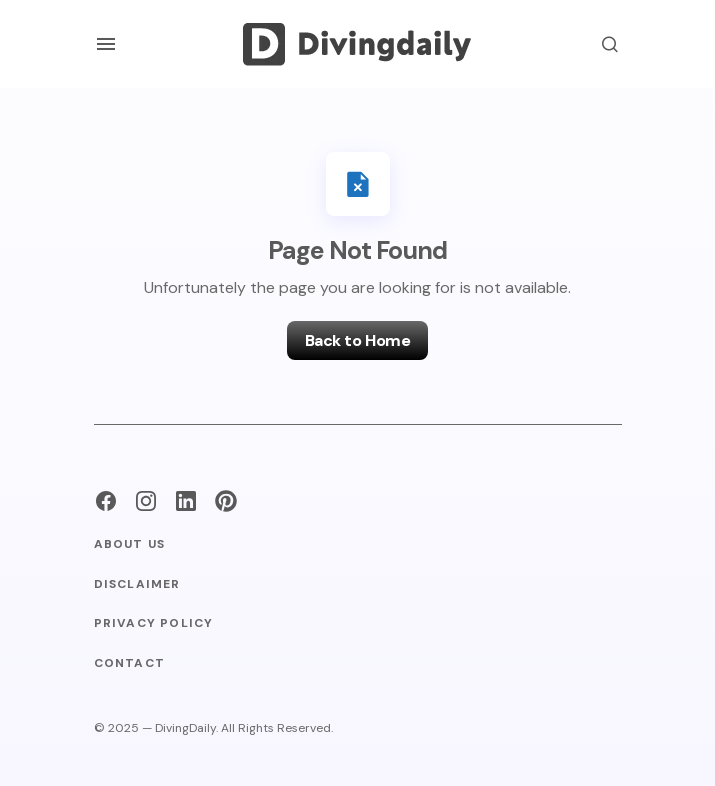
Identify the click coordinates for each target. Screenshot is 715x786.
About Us (130, 544)
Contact (129, 663)
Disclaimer (137, 584)
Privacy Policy (154, 623)
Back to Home (357, 340)
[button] (106, 44)
